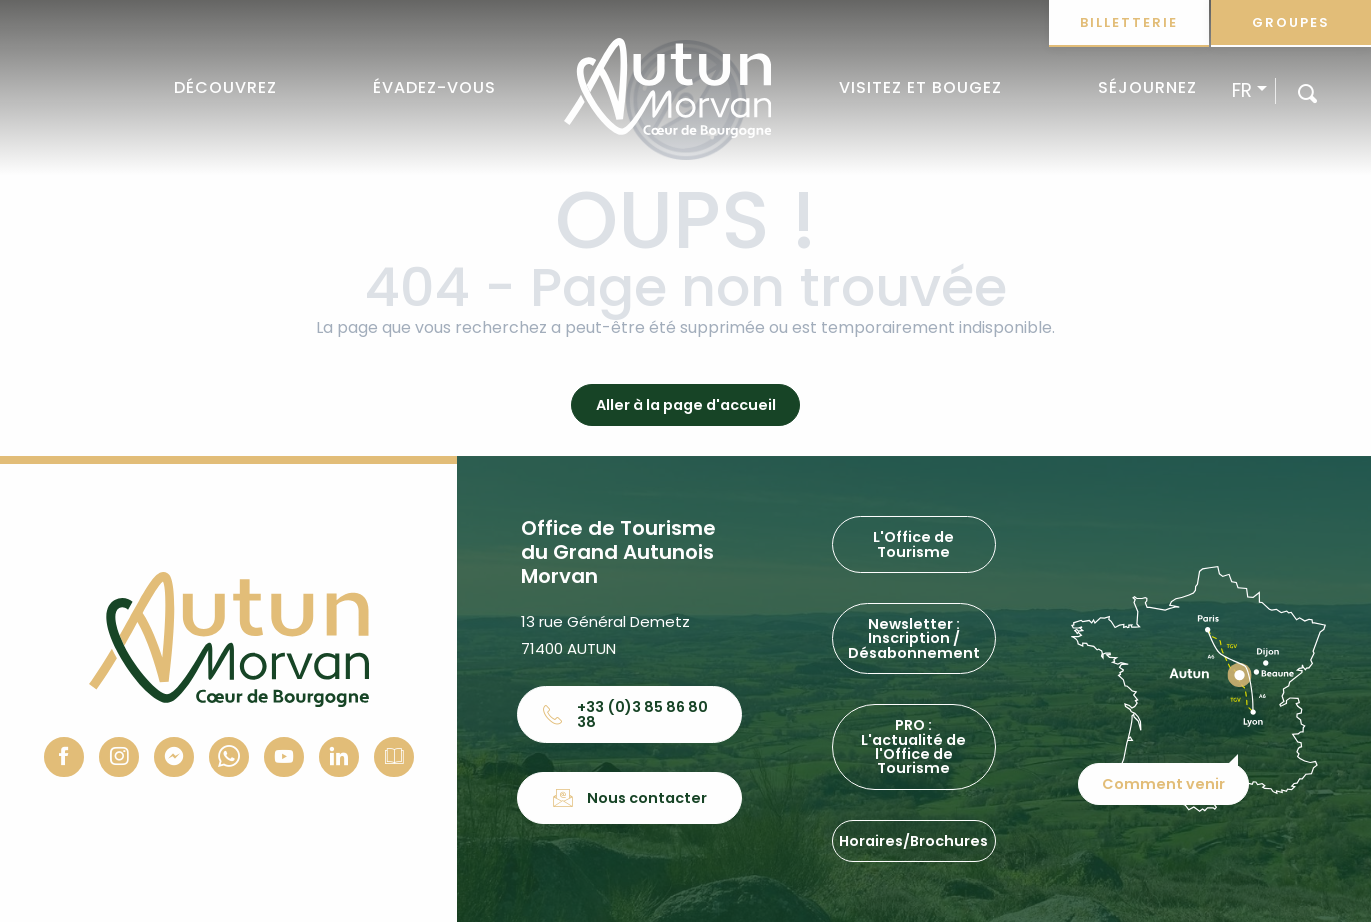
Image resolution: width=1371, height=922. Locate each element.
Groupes (1291, 22)
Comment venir (1164, 781)
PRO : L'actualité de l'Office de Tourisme (913, 746)
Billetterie (1129, 22)
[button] (1307, 92)
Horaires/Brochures (913, 841)
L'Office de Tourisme (913, 544)
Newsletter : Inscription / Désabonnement (914, 638)
